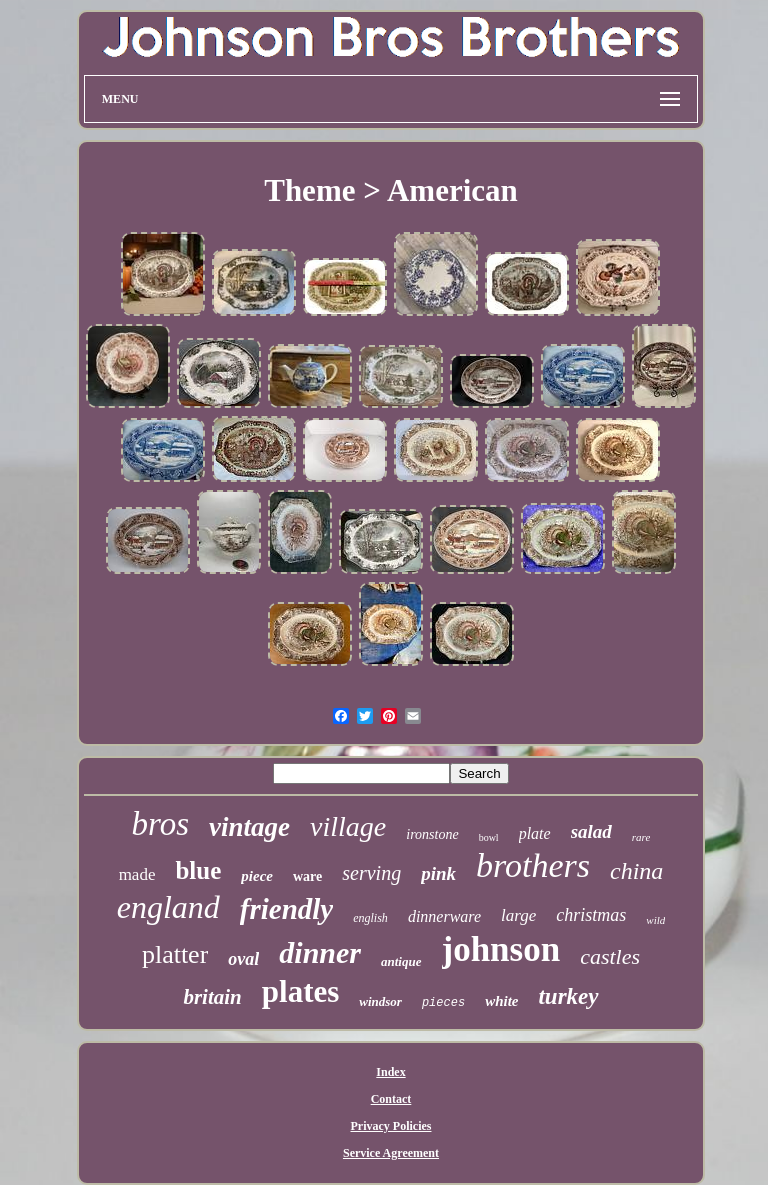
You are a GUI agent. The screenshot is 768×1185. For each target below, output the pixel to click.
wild (655, 920)
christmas (591, 915)
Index (390, 1072)
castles (610, 956)
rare (641, 837)
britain (212, 997)
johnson (501, 949)
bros (160, 824)
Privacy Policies (391, 1126)
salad (591, 831)
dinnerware (444, 916)
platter (175, 954)
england (168, 907)
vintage (249, 827)
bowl (489, 837)
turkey (568, 996)
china (636, 871)
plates (301, 991)
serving (371, 873)
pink (438, 873)
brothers (533, 865)
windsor (380, 1001)
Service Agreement (391, 1153)
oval (243, 959)
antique (401, 961)
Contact (391, 1099)
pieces (443, 1003)
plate (535, 833)
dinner (320, 952)
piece (257, 876)
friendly (286, 909)
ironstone (432, 834)
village (348, 826)
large (518, 915)
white (501, 1001)
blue (198, 870)
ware (307, 876)
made (137, 874)
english (370, 918)
